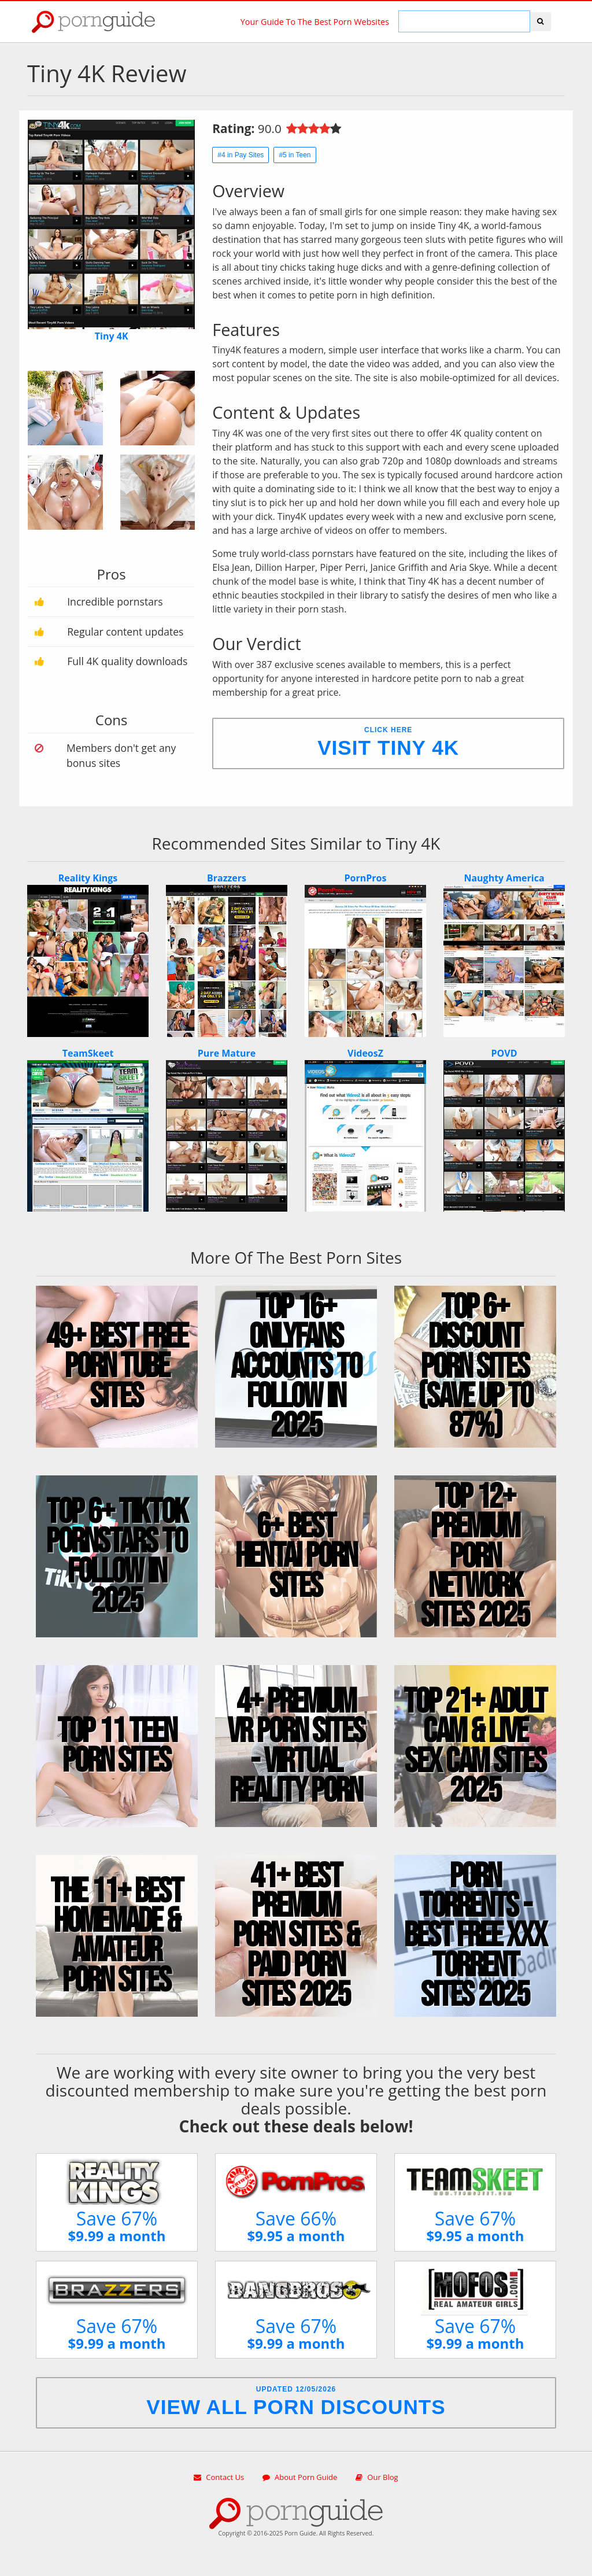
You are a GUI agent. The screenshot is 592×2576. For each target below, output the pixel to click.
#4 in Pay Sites (240, 155)
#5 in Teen (294, 155)
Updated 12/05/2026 (296, 2401)
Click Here (388, 742)
